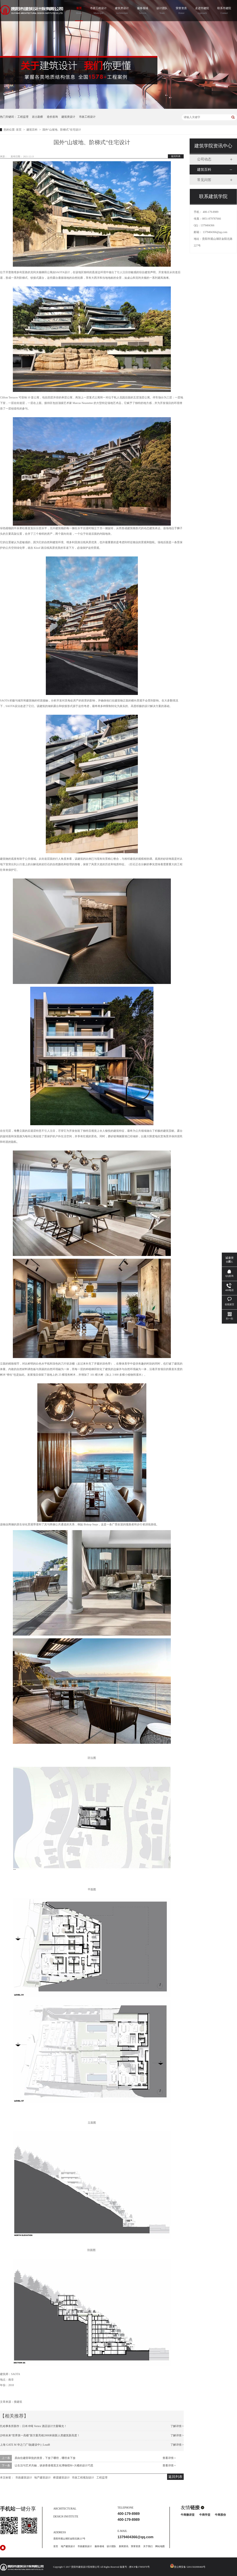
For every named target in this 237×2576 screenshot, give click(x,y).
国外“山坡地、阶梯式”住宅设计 (61, 129)
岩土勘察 (37, 116)
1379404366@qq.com (215, 232)
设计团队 (161, 11)
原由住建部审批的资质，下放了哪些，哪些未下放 (45, 2458)
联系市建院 (224, 11)
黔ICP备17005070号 (139, 2567)
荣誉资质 (181, 11)
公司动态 (204, 159)
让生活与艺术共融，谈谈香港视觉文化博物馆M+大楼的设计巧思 (54, 2465)
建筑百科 (32, 129)
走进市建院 (202, 11)
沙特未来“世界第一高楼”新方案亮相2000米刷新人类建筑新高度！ (40, 2435)
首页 (79, 11)
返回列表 (176, 156)
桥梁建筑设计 (61, 2477)
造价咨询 (52, 116)
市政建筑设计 (23, 2477)
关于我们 (148, 2546)
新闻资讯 (123, 2546)
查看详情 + (169, 2458)
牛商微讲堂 (188, 2514)
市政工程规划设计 (83, 2477)
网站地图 (160, 2546)
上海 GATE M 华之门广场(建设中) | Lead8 (25, 2444)
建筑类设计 (122, 11)
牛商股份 (220, 2514)
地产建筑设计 (42, 2477)
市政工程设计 (98, 11)
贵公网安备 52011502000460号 (187, 2567)
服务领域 (142, 11)
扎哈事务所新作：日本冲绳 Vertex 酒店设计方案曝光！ (33, 2426)
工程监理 (22, 116)
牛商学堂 (204, 2514)
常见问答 (204, 180)
